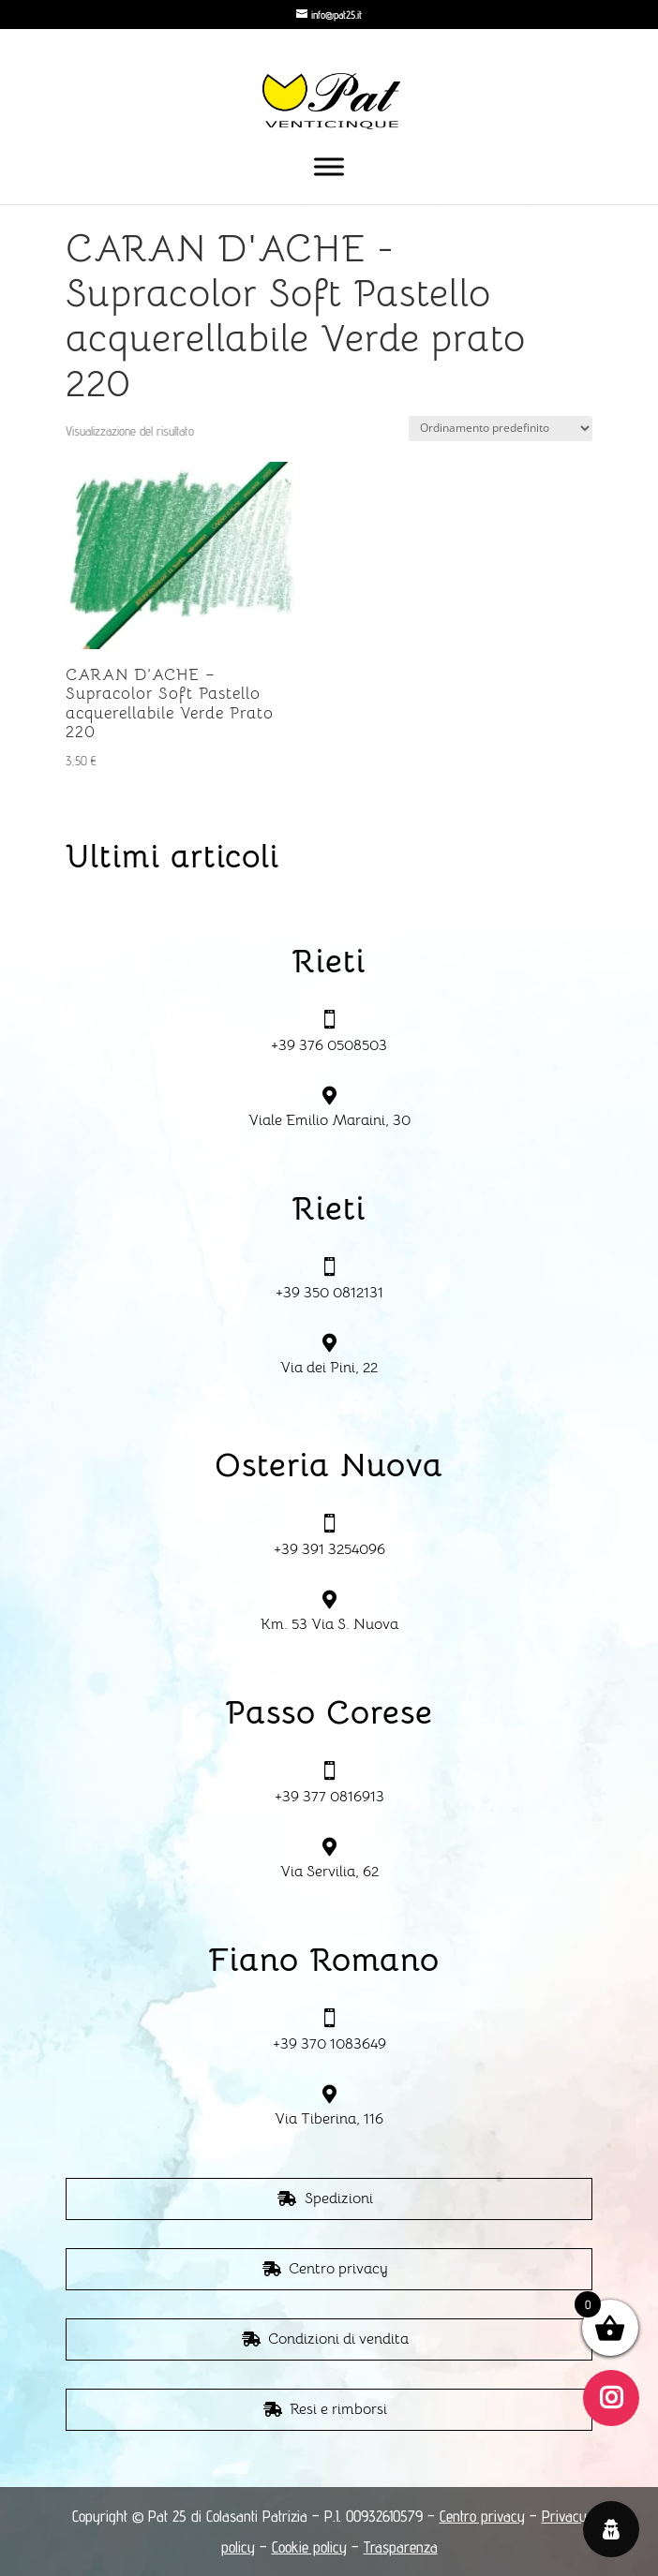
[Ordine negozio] (500, 428)
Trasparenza (401, 2547)
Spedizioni (339, 2198)
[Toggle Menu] (329, 166)
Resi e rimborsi (338, 2409)
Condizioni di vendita (338, 2339)
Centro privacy (338, 2268)
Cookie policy (309, 2547)
